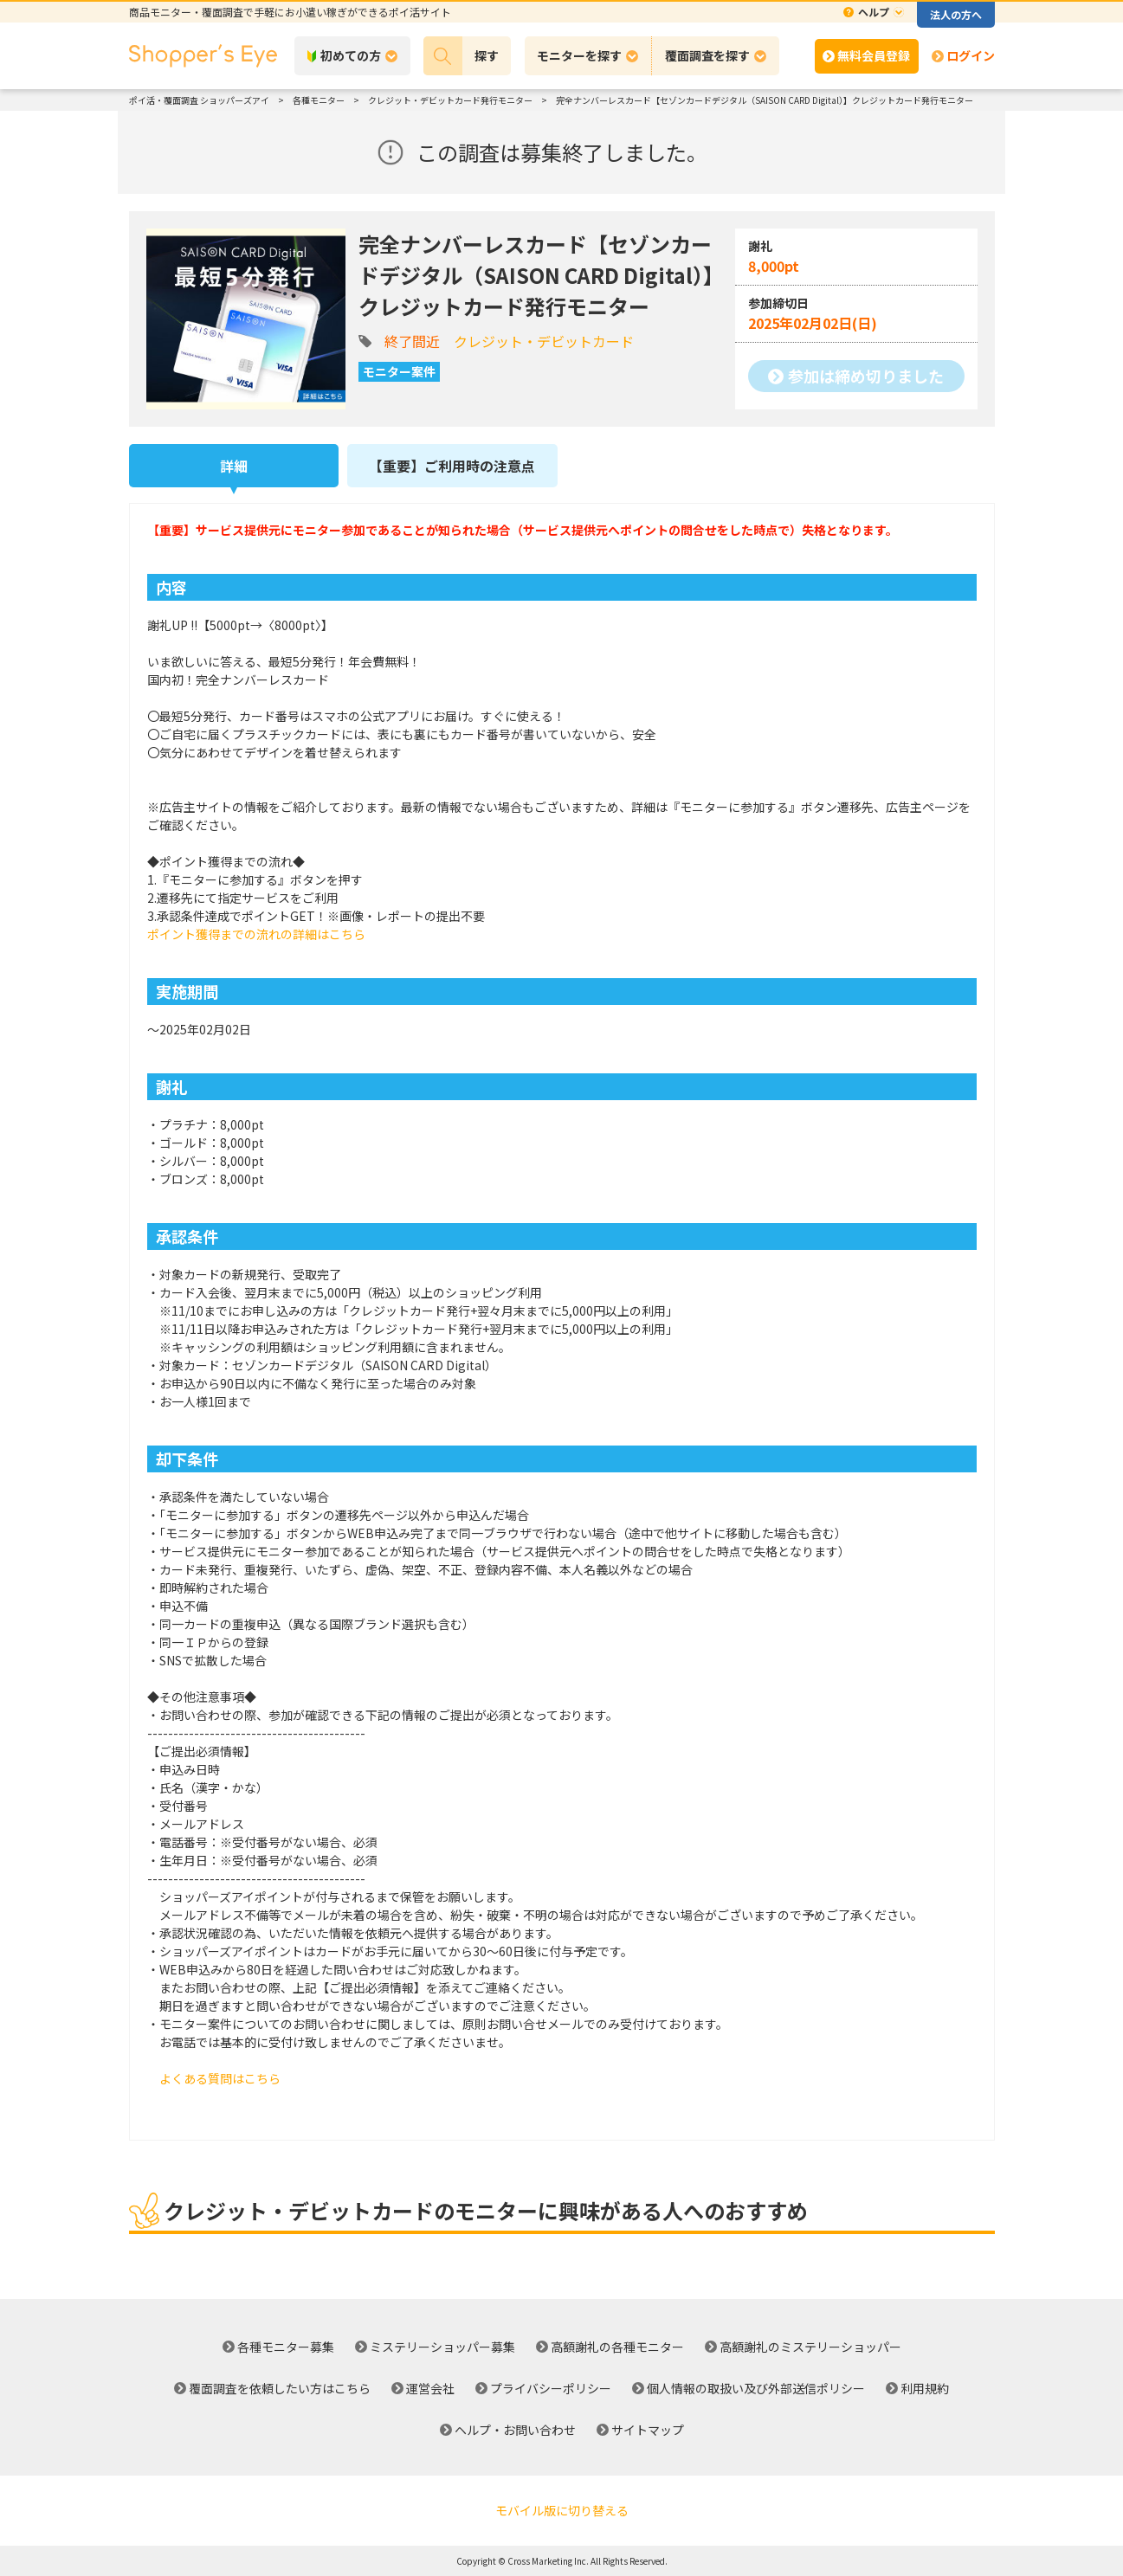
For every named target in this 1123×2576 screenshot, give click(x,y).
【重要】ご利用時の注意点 (452, 465)
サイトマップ (647, 2429)
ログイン (970, 55)
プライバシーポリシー (550, 2388)
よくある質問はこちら (220, 2078)
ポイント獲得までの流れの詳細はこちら (256, 934)
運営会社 (430, 2388)
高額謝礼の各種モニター (617, 2346)
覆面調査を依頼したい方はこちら (280, 2388)
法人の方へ (956, 14)
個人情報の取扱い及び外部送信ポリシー (756, 2388)
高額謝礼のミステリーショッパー (810, 2346)
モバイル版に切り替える (562, 2510)
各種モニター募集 (285, 2346)
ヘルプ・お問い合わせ (515, 2429)
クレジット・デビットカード (544, 341)
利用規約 (924, 2388)
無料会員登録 (873, 55)
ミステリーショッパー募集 (442, 2346)
